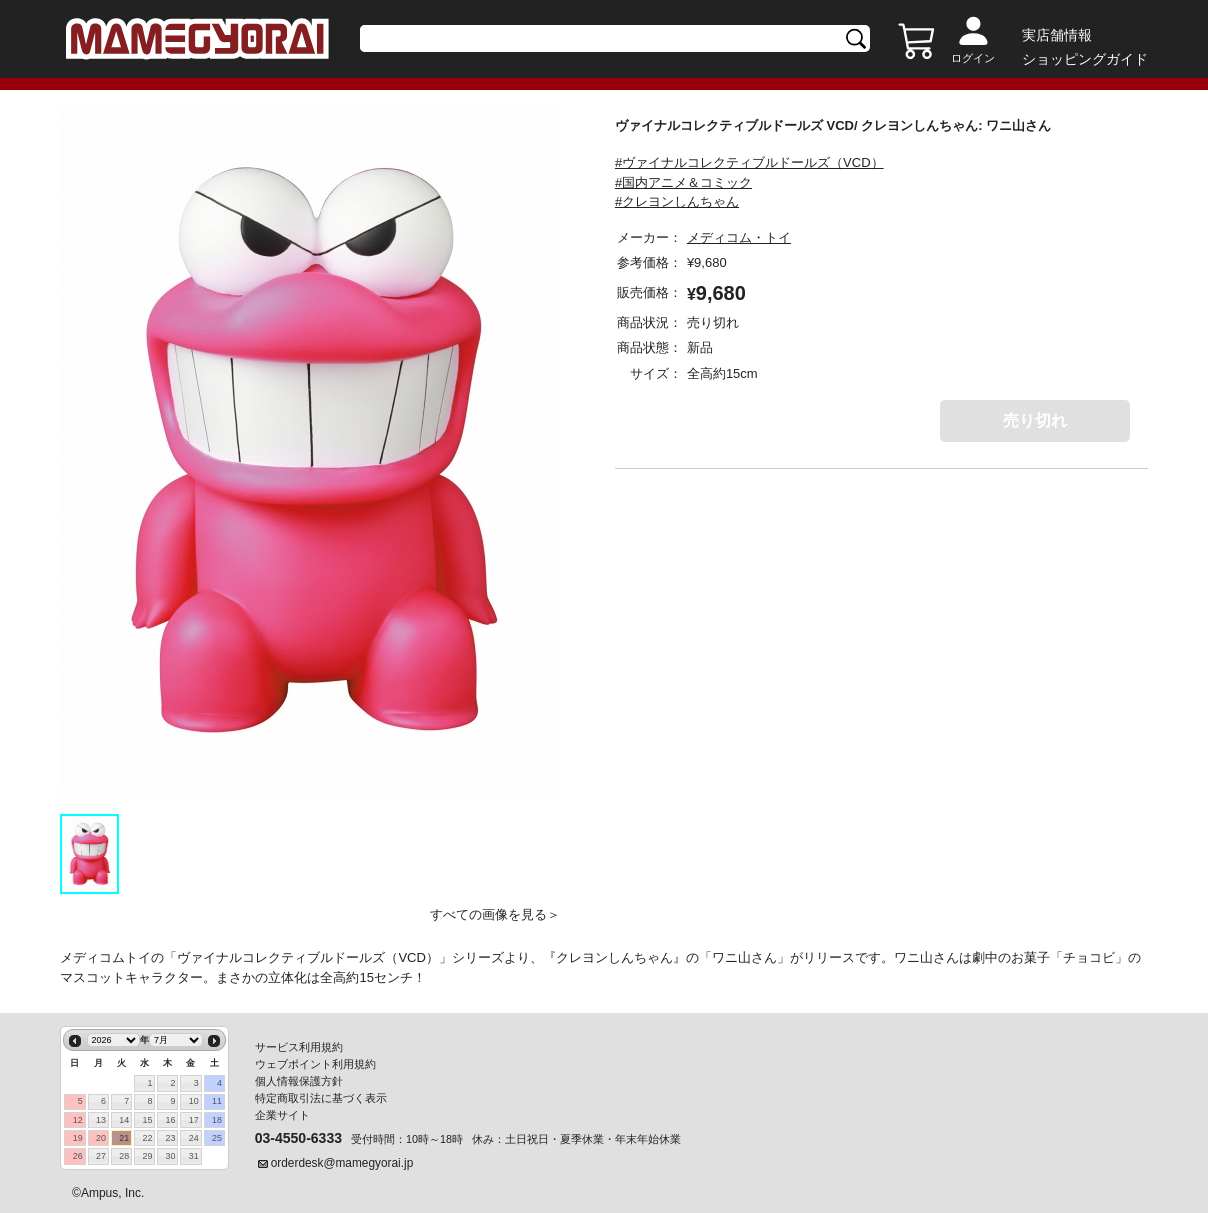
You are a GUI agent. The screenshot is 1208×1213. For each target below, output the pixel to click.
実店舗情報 (1057, 35)
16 (171, 1120)
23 (171, 1138)
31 (194, 1156)
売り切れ (1035, 420)
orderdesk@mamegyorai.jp (342, 1163)
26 (78, 1156)
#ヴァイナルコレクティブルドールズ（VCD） (749, 162)
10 (194, 1101)
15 (147, 1120)
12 (78, 1120)
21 (124, 1138)
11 (217, 1101)
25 (217, 1138)
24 (194, 1138)
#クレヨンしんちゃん (677, 201)
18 (217, 1120)
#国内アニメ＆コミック (683, 182)
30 (171, 1156)
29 (147, 1156)
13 (101, 1120)
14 (124, 1120)
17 (194, 1120)
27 (101, 1156)
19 (78, 1138)
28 (124, 1156)
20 (101, 1138)
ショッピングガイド (1085, 59)
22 (147, 1138)
